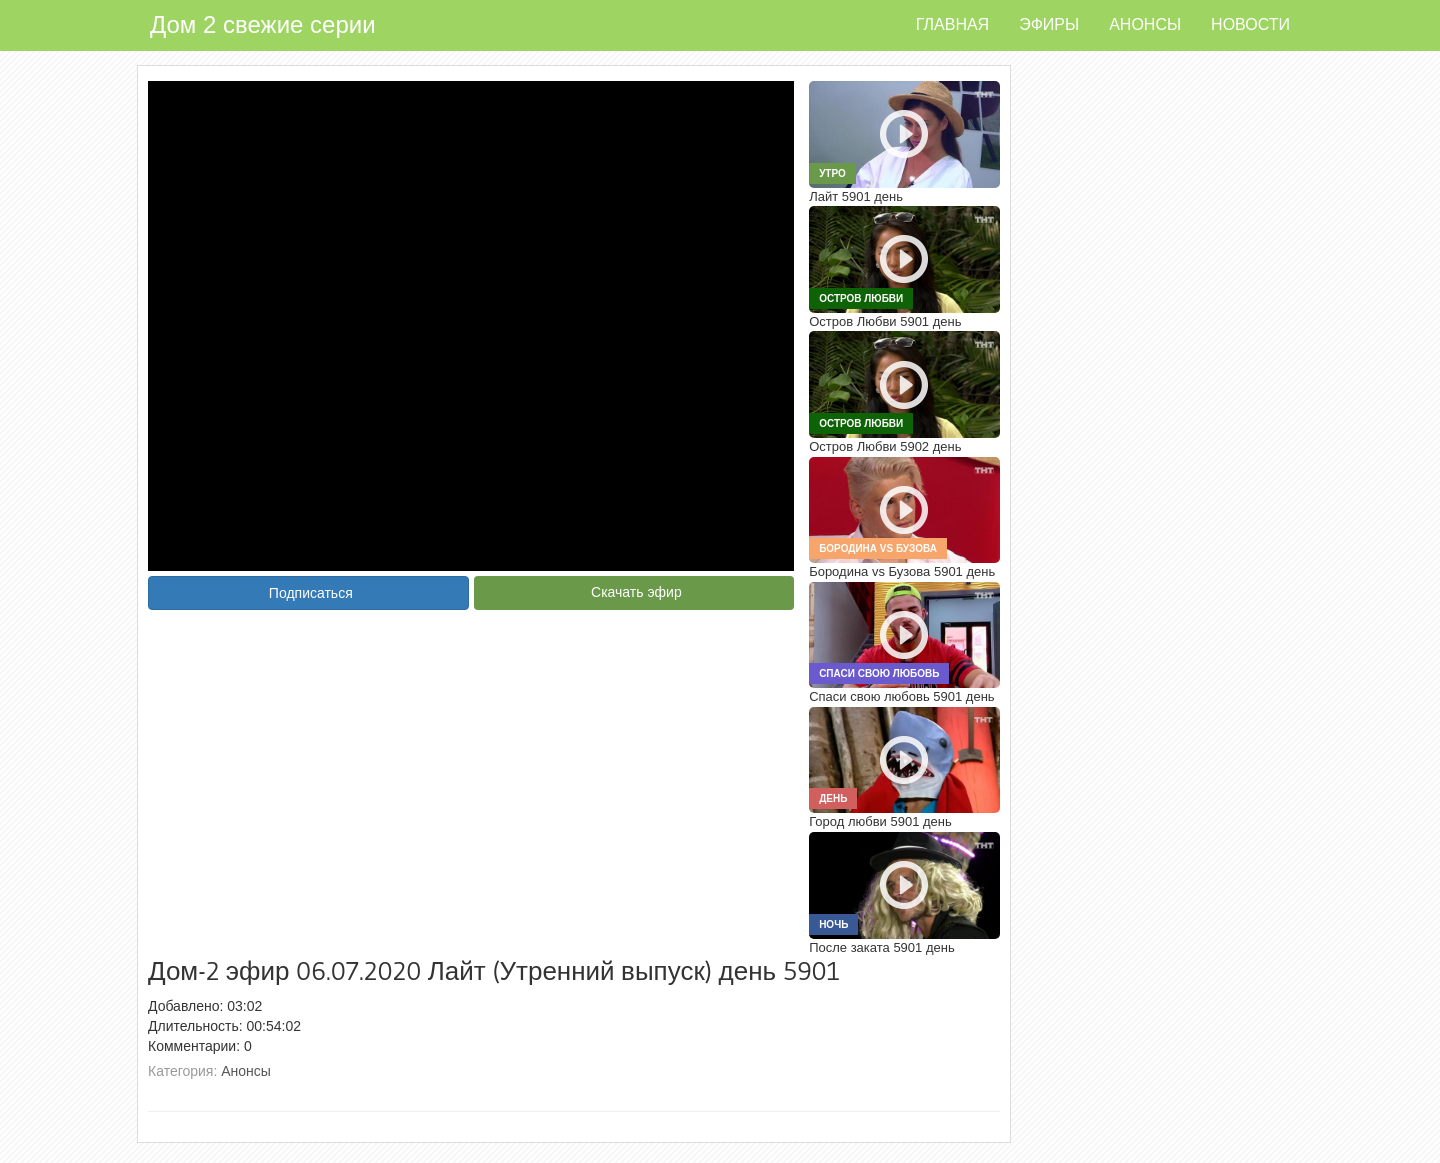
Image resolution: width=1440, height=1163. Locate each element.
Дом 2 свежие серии (263, 24)
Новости (1250, 24)
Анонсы (1145, 24)
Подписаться (311, 593)
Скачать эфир (636, 592)
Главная (952, 24)
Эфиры (1049, 24)
